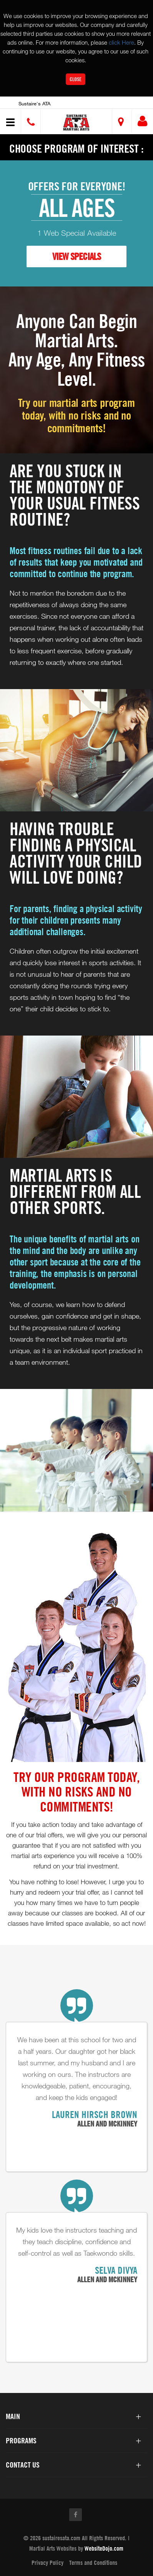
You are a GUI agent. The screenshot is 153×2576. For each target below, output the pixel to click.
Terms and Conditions (93, 2562)
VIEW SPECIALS (76, 256)
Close (75, 79)
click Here (121, 42)
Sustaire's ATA (34, 103)
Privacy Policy (47, 2562)
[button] (78, 122)
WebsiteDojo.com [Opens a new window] (104, 2548)
